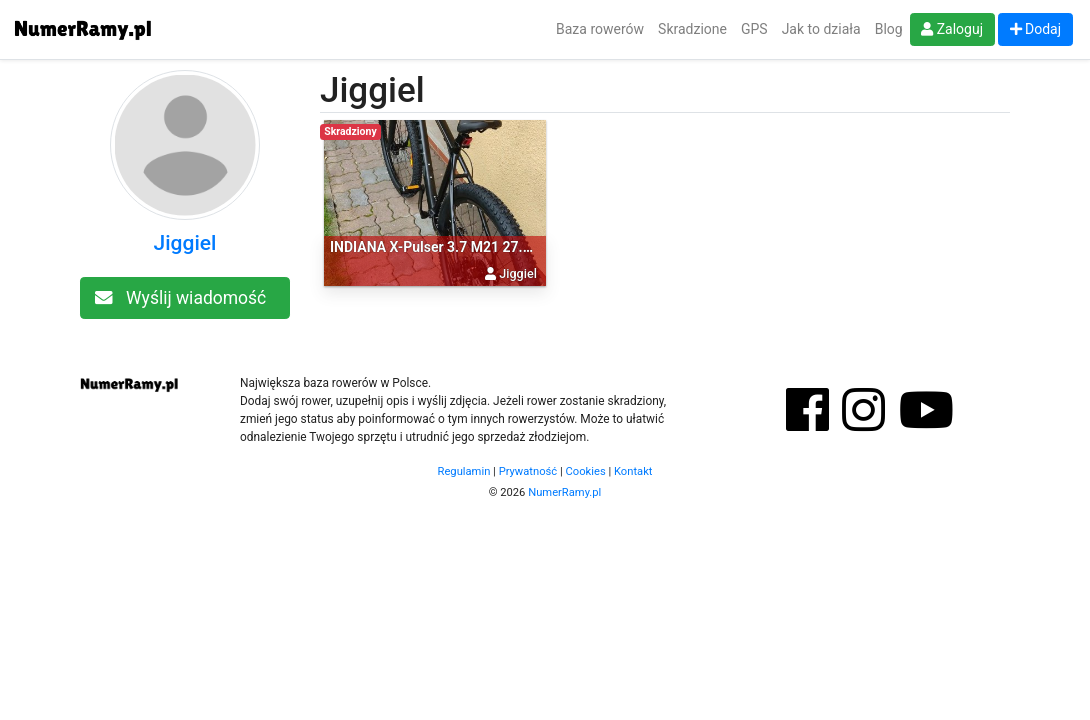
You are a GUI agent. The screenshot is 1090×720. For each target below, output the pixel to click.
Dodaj (1036, 29)
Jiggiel (185, 243)
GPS (754, 29)
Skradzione (692, 29)
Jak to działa (821, 29)
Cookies (586, 471)
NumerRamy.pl (564, 492)
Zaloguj (952, 29)
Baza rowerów (600, 29)
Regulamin (464, 471)
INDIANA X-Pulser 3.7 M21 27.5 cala (445, 247)
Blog (889, 29)
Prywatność (528, 471)
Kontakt (633, 471)
